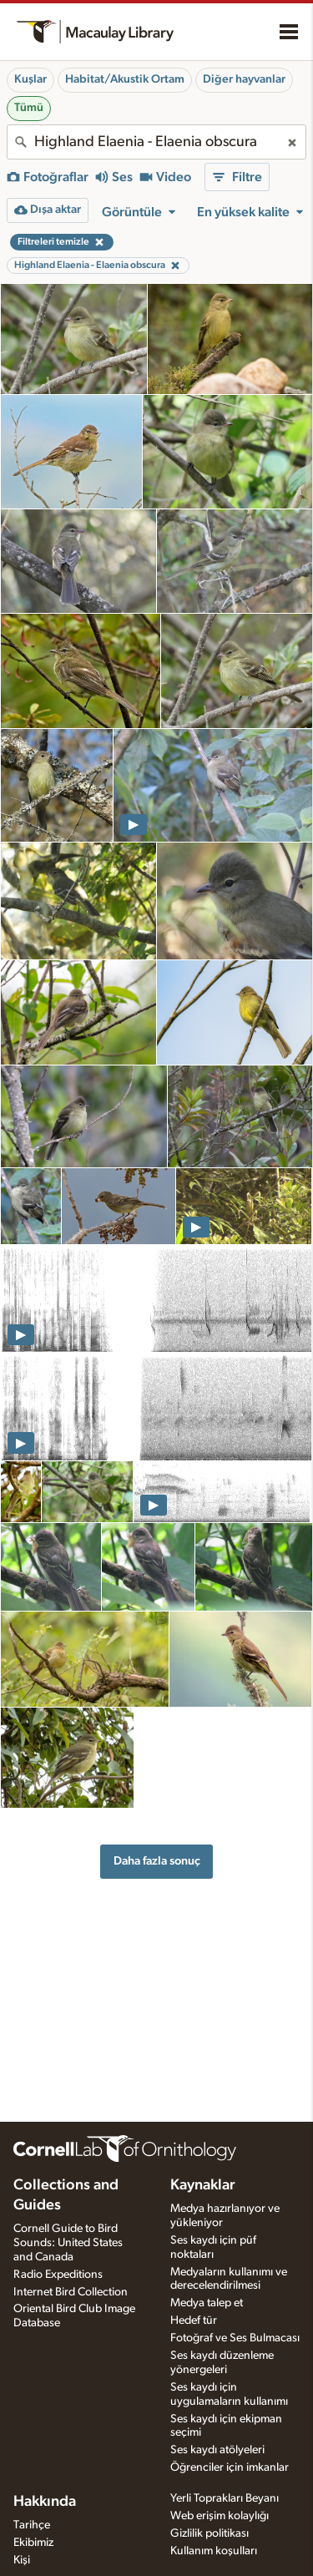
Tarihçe (31, 2525)
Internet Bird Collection (70, 2292)
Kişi (21, 2560)
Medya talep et (206, 2303)
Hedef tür (193, 2320)
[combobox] (156, 142)
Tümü (28, 108)
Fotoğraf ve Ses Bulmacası (235, 2338)
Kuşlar (30, 79)
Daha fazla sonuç (157, 1861)
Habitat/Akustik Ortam (124, 79)
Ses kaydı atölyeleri (217, 2450)
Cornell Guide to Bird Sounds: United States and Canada (68, 2243)
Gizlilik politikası (209, 2533)
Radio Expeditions (58, 2274)
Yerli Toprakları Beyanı (224, 2498)
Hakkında (44, 2501)
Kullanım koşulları (213, 2551)
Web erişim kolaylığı (219, 2516)
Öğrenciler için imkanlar (229, 2467)
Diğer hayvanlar (244, 79)
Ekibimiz (33, 2542)
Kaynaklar (202, 2185)
